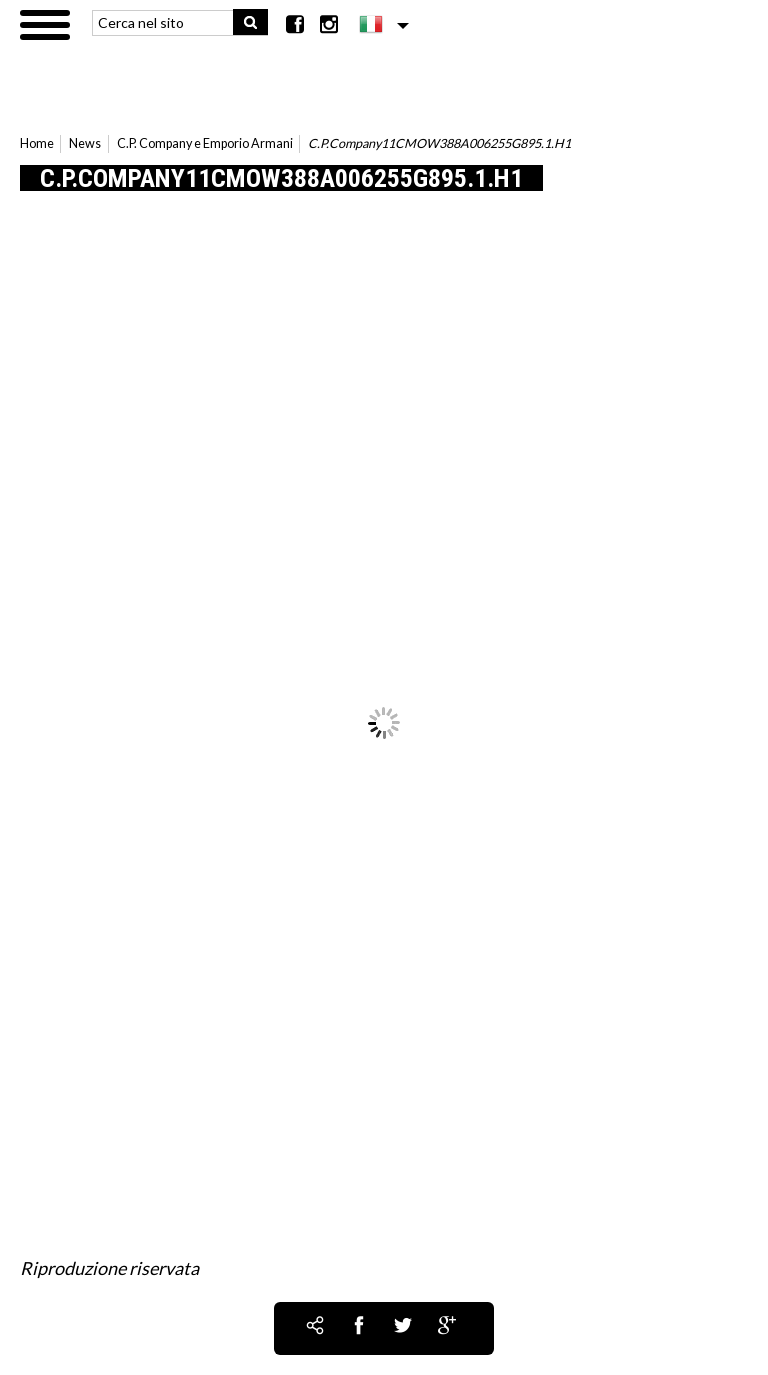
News (85, 143)
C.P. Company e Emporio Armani (205, 143)
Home (37, 143)
